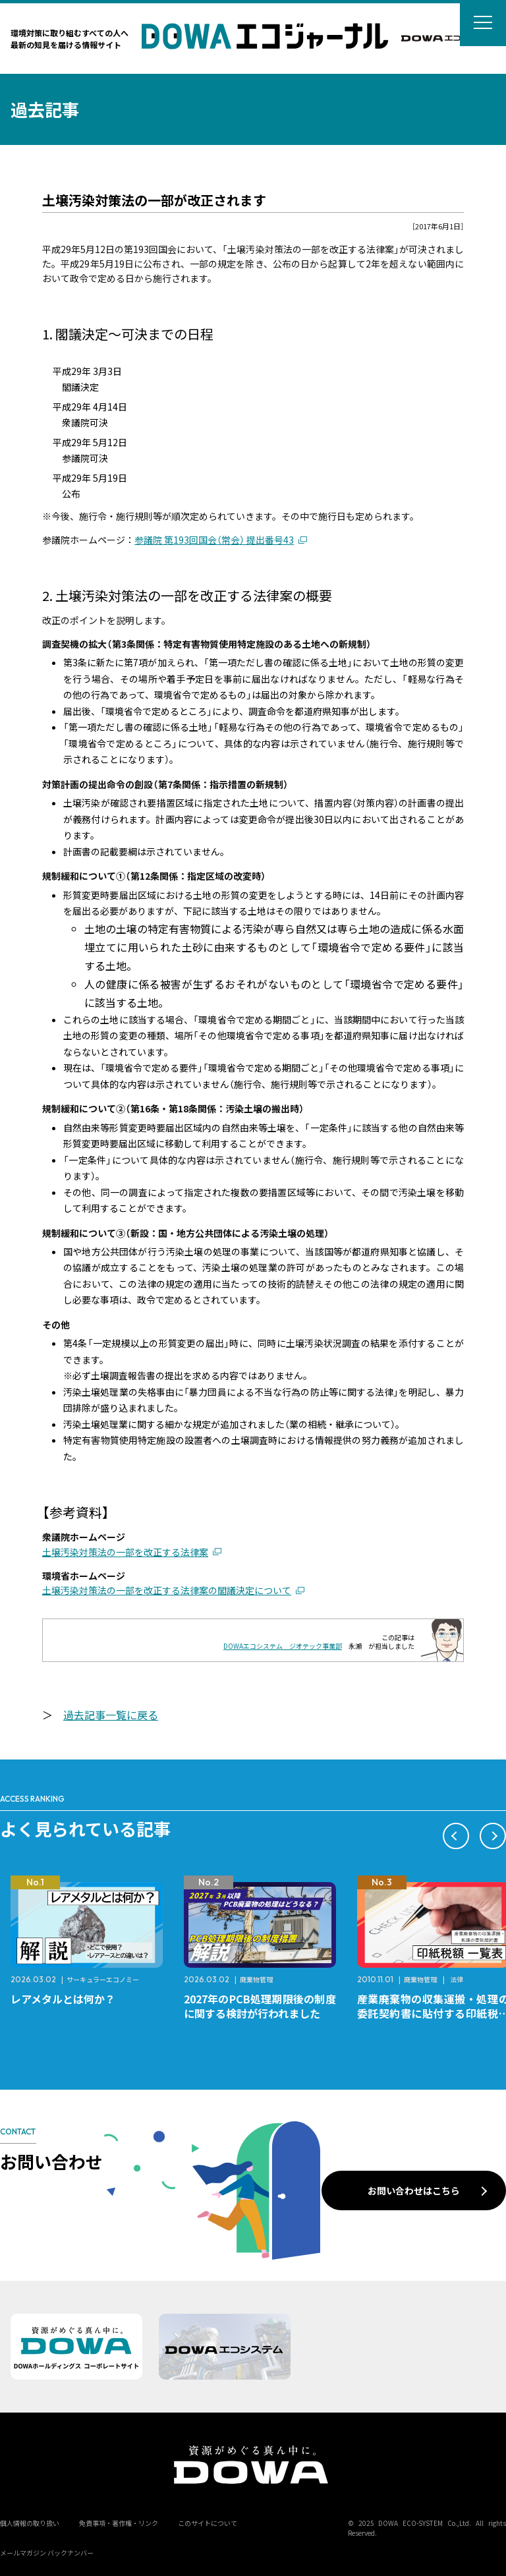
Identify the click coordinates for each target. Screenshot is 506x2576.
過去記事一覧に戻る (110, 1715)
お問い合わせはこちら (414, 2190)
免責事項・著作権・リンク (118, 2523)
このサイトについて (207, 2523)
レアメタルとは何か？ (63, 1999)
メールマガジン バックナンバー (47, 2553)
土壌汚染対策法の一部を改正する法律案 (125, 1552)
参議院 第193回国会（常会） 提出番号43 (214, 539)
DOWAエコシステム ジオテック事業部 (282, 1646)
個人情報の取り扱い (29, 2523)
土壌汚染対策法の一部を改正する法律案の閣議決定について (166, 1590)
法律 (456, 1979)
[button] (456, 1836)
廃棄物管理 (256, 1979)
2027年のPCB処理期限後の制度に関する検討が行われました (260, 2006)
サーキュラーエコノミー (103, 1979)
